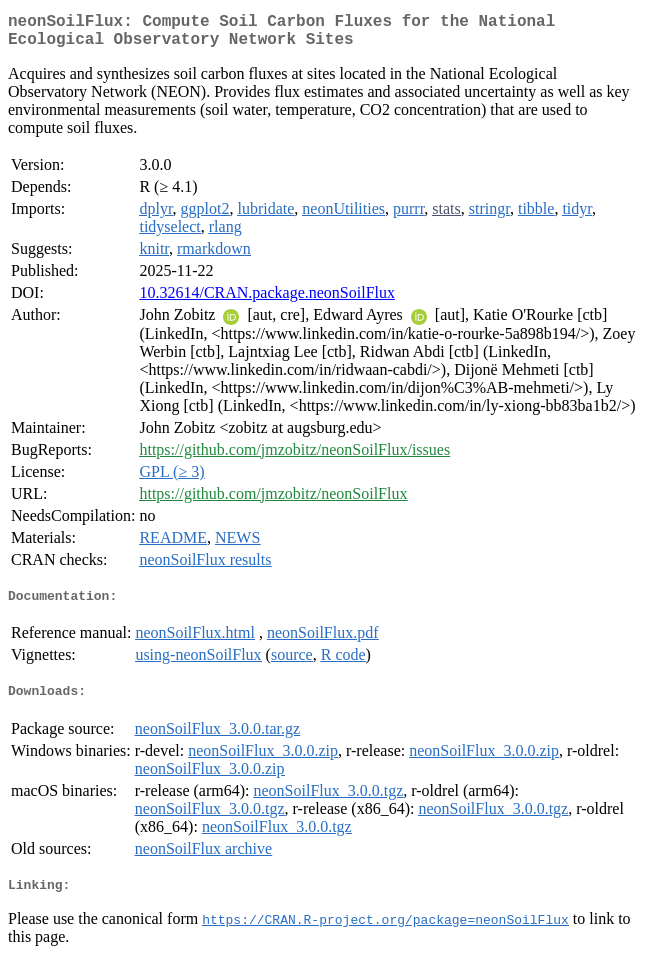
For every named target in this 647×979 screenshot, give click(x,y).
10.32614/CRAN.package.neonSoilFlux (267, 300)
